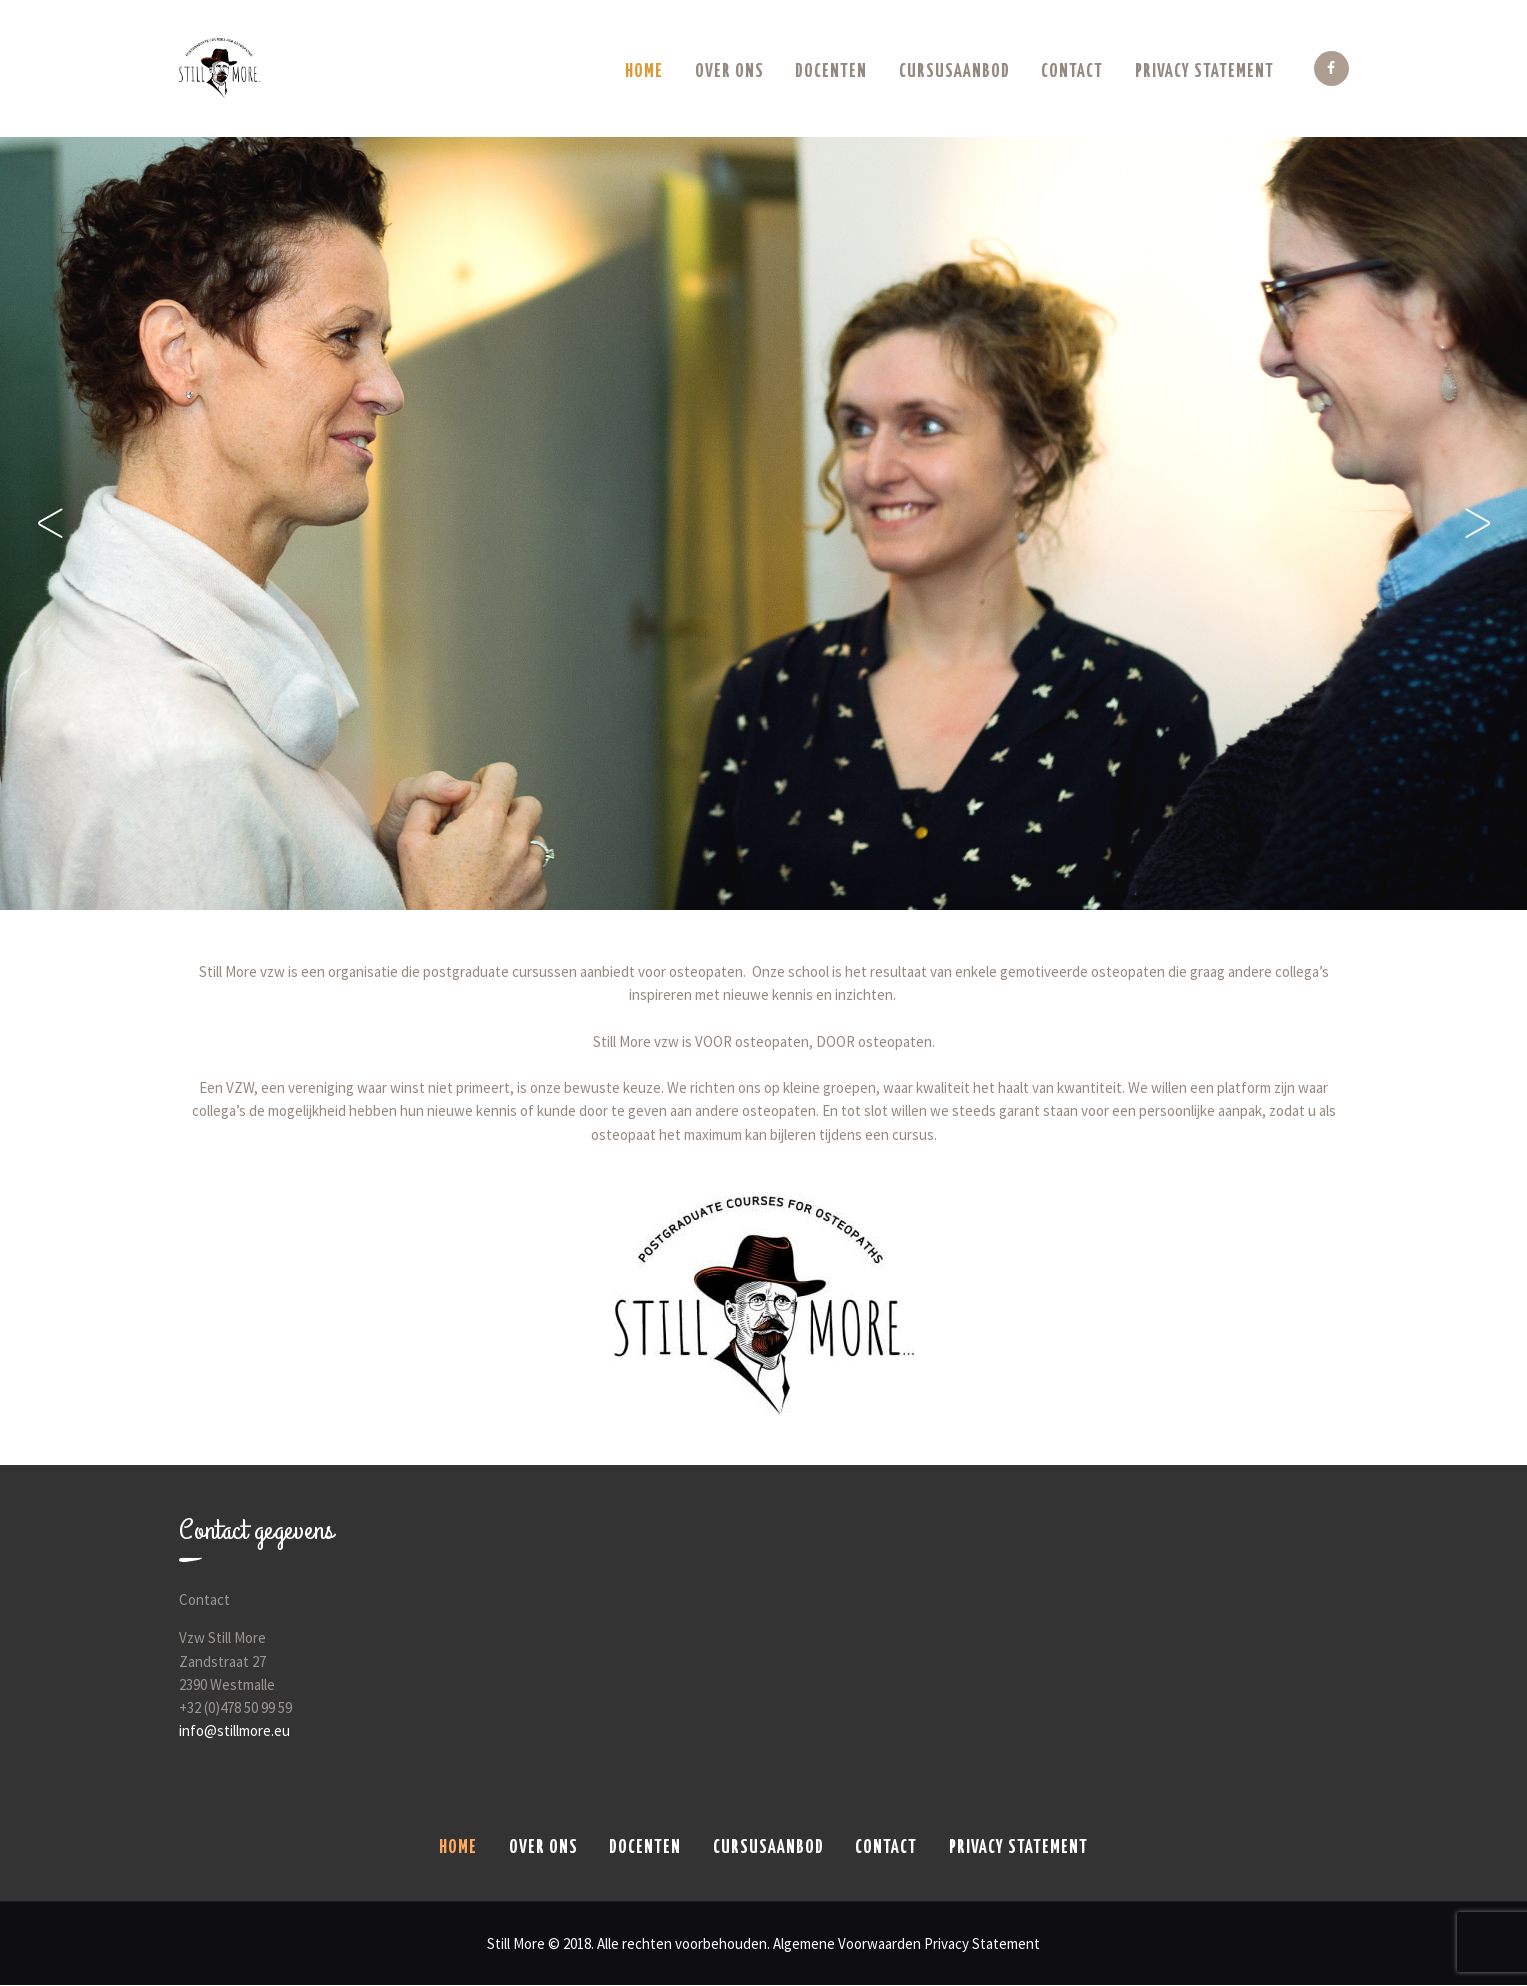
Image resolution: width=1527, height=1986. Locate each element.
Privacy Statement (982, 1943)
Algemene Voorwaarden (847, 1943)
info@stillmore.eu (234, 1730)
